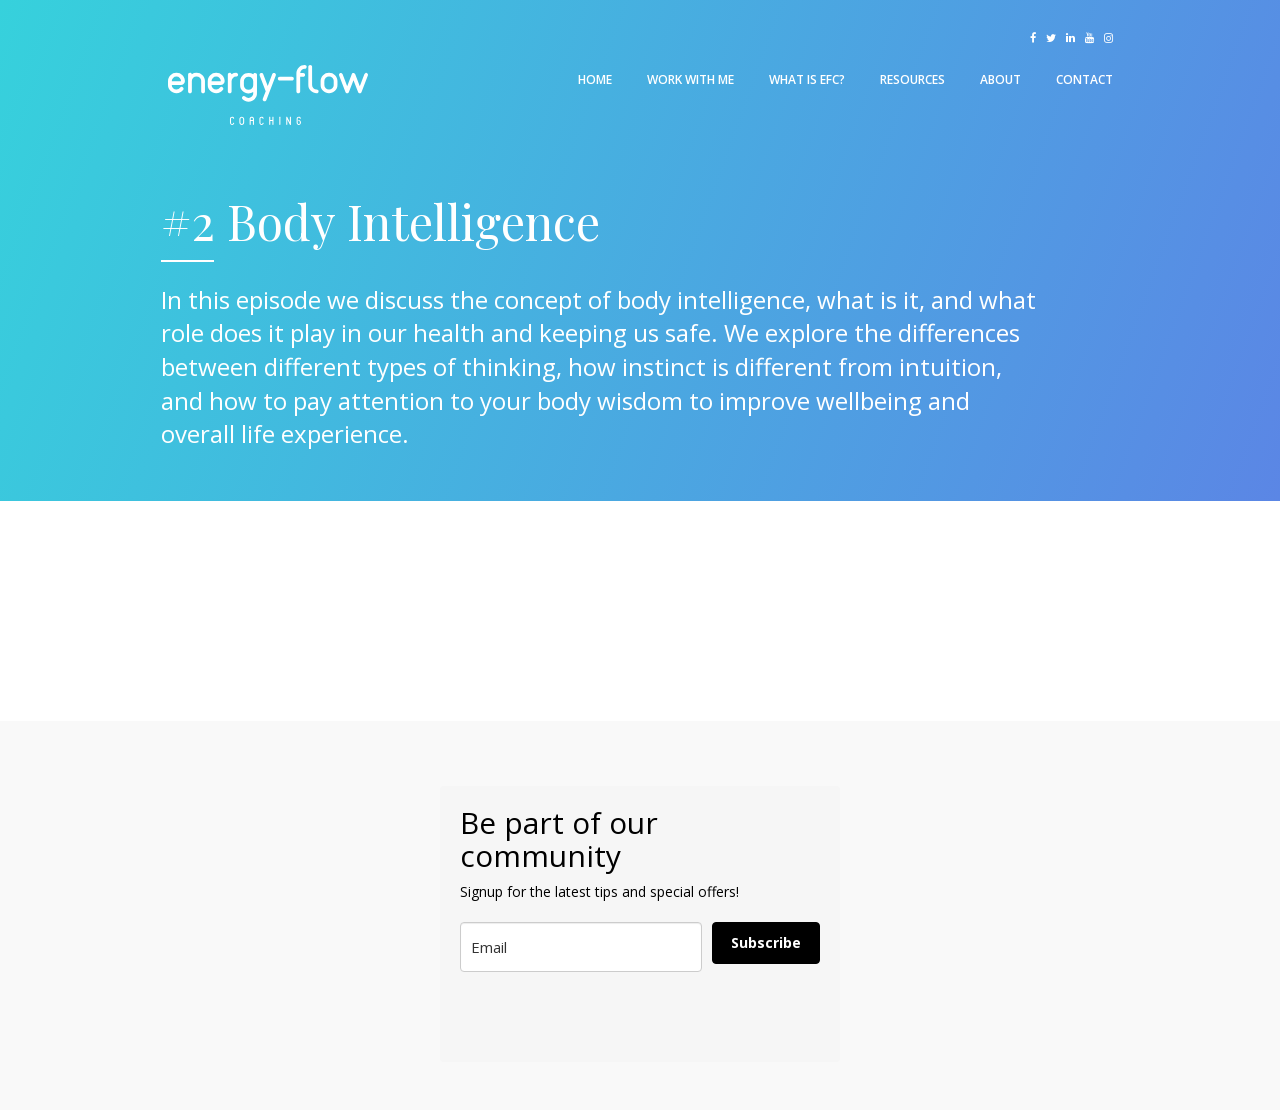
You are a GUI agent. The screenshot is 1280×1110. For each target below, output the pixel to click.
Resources (912, 79)
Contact (1084, 79)
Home (595, 79)
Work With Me (690, 79)
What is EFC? (807, 79)
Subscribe (766, 942)
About (1000, 79)
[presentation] (559, 1017)
